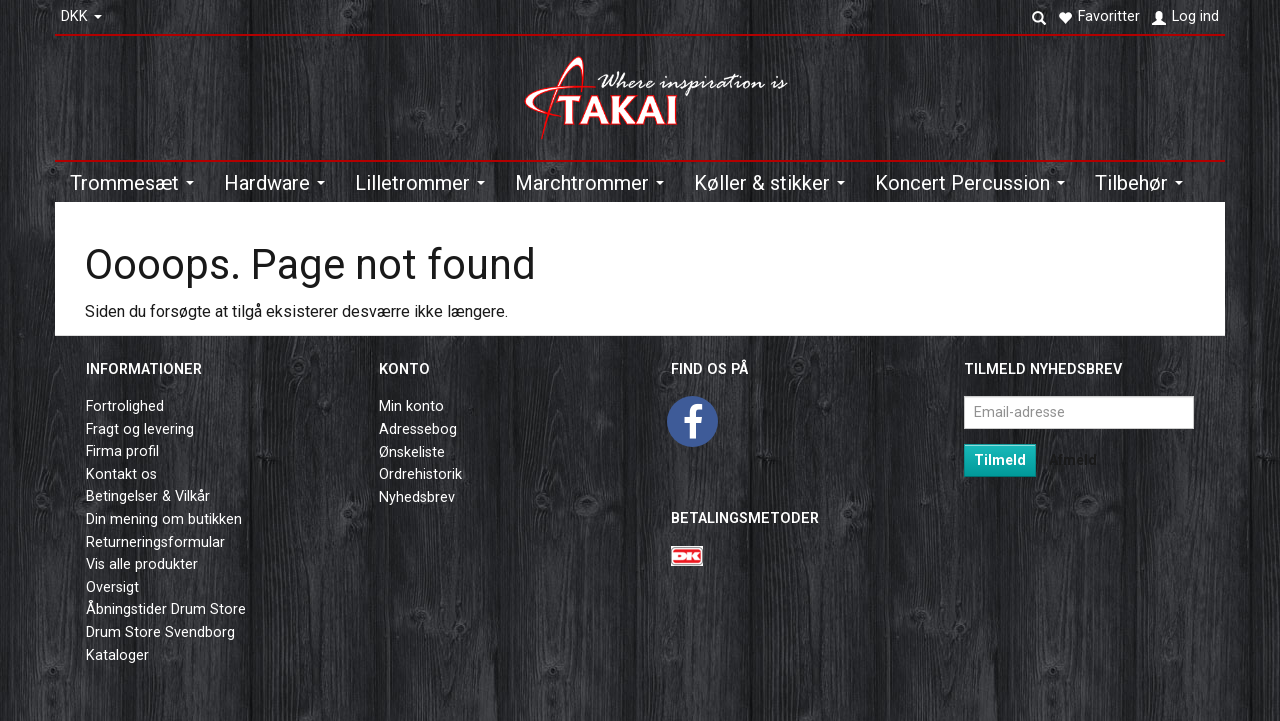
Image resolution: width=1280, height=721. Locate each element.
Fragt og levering (140, 429)
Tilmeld (1000, 460)
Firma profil (122, 451)
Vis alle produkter (142, 564)
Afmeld (1073, 460)
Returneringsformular (155, 542)
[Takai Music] (664, 91)
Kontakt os (121, 474)
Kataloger (117, 655)
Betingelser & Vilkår (148, 496)
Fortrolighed (125, 406)
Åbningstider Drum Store (166, 609)
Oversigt (112, 587)
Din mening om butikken (164, 519)
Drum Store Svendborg (160, 632)
